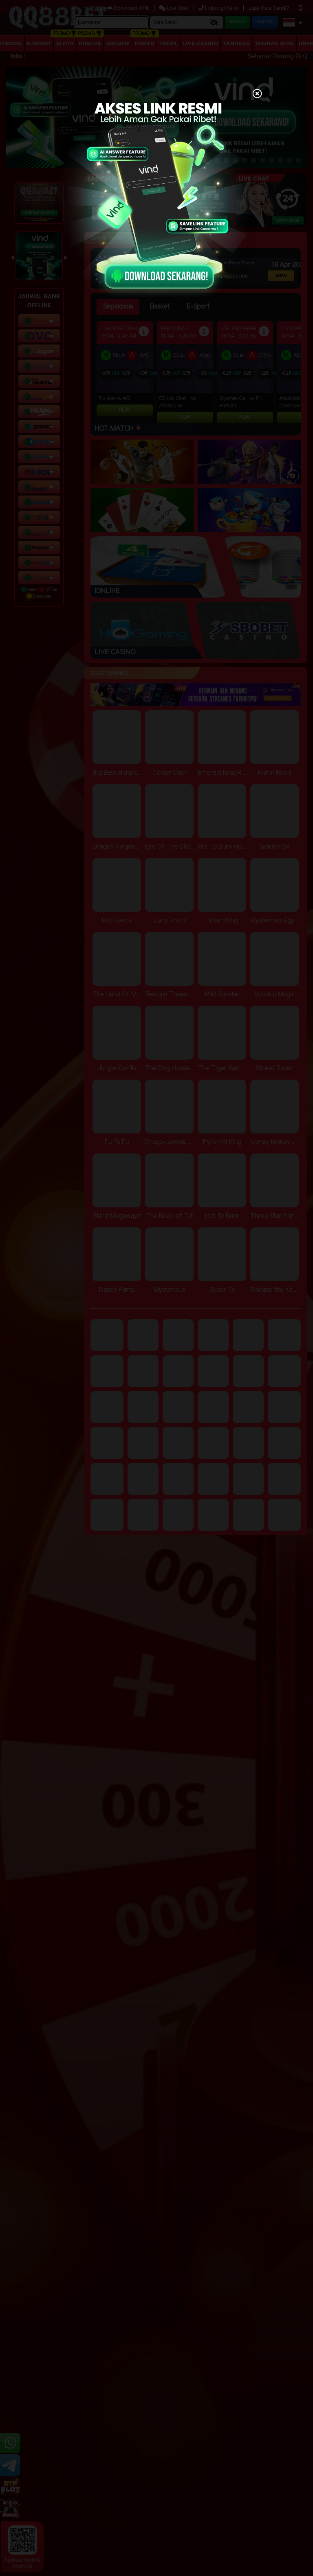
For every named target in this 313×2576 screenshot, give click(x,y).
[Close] (257, 94)
